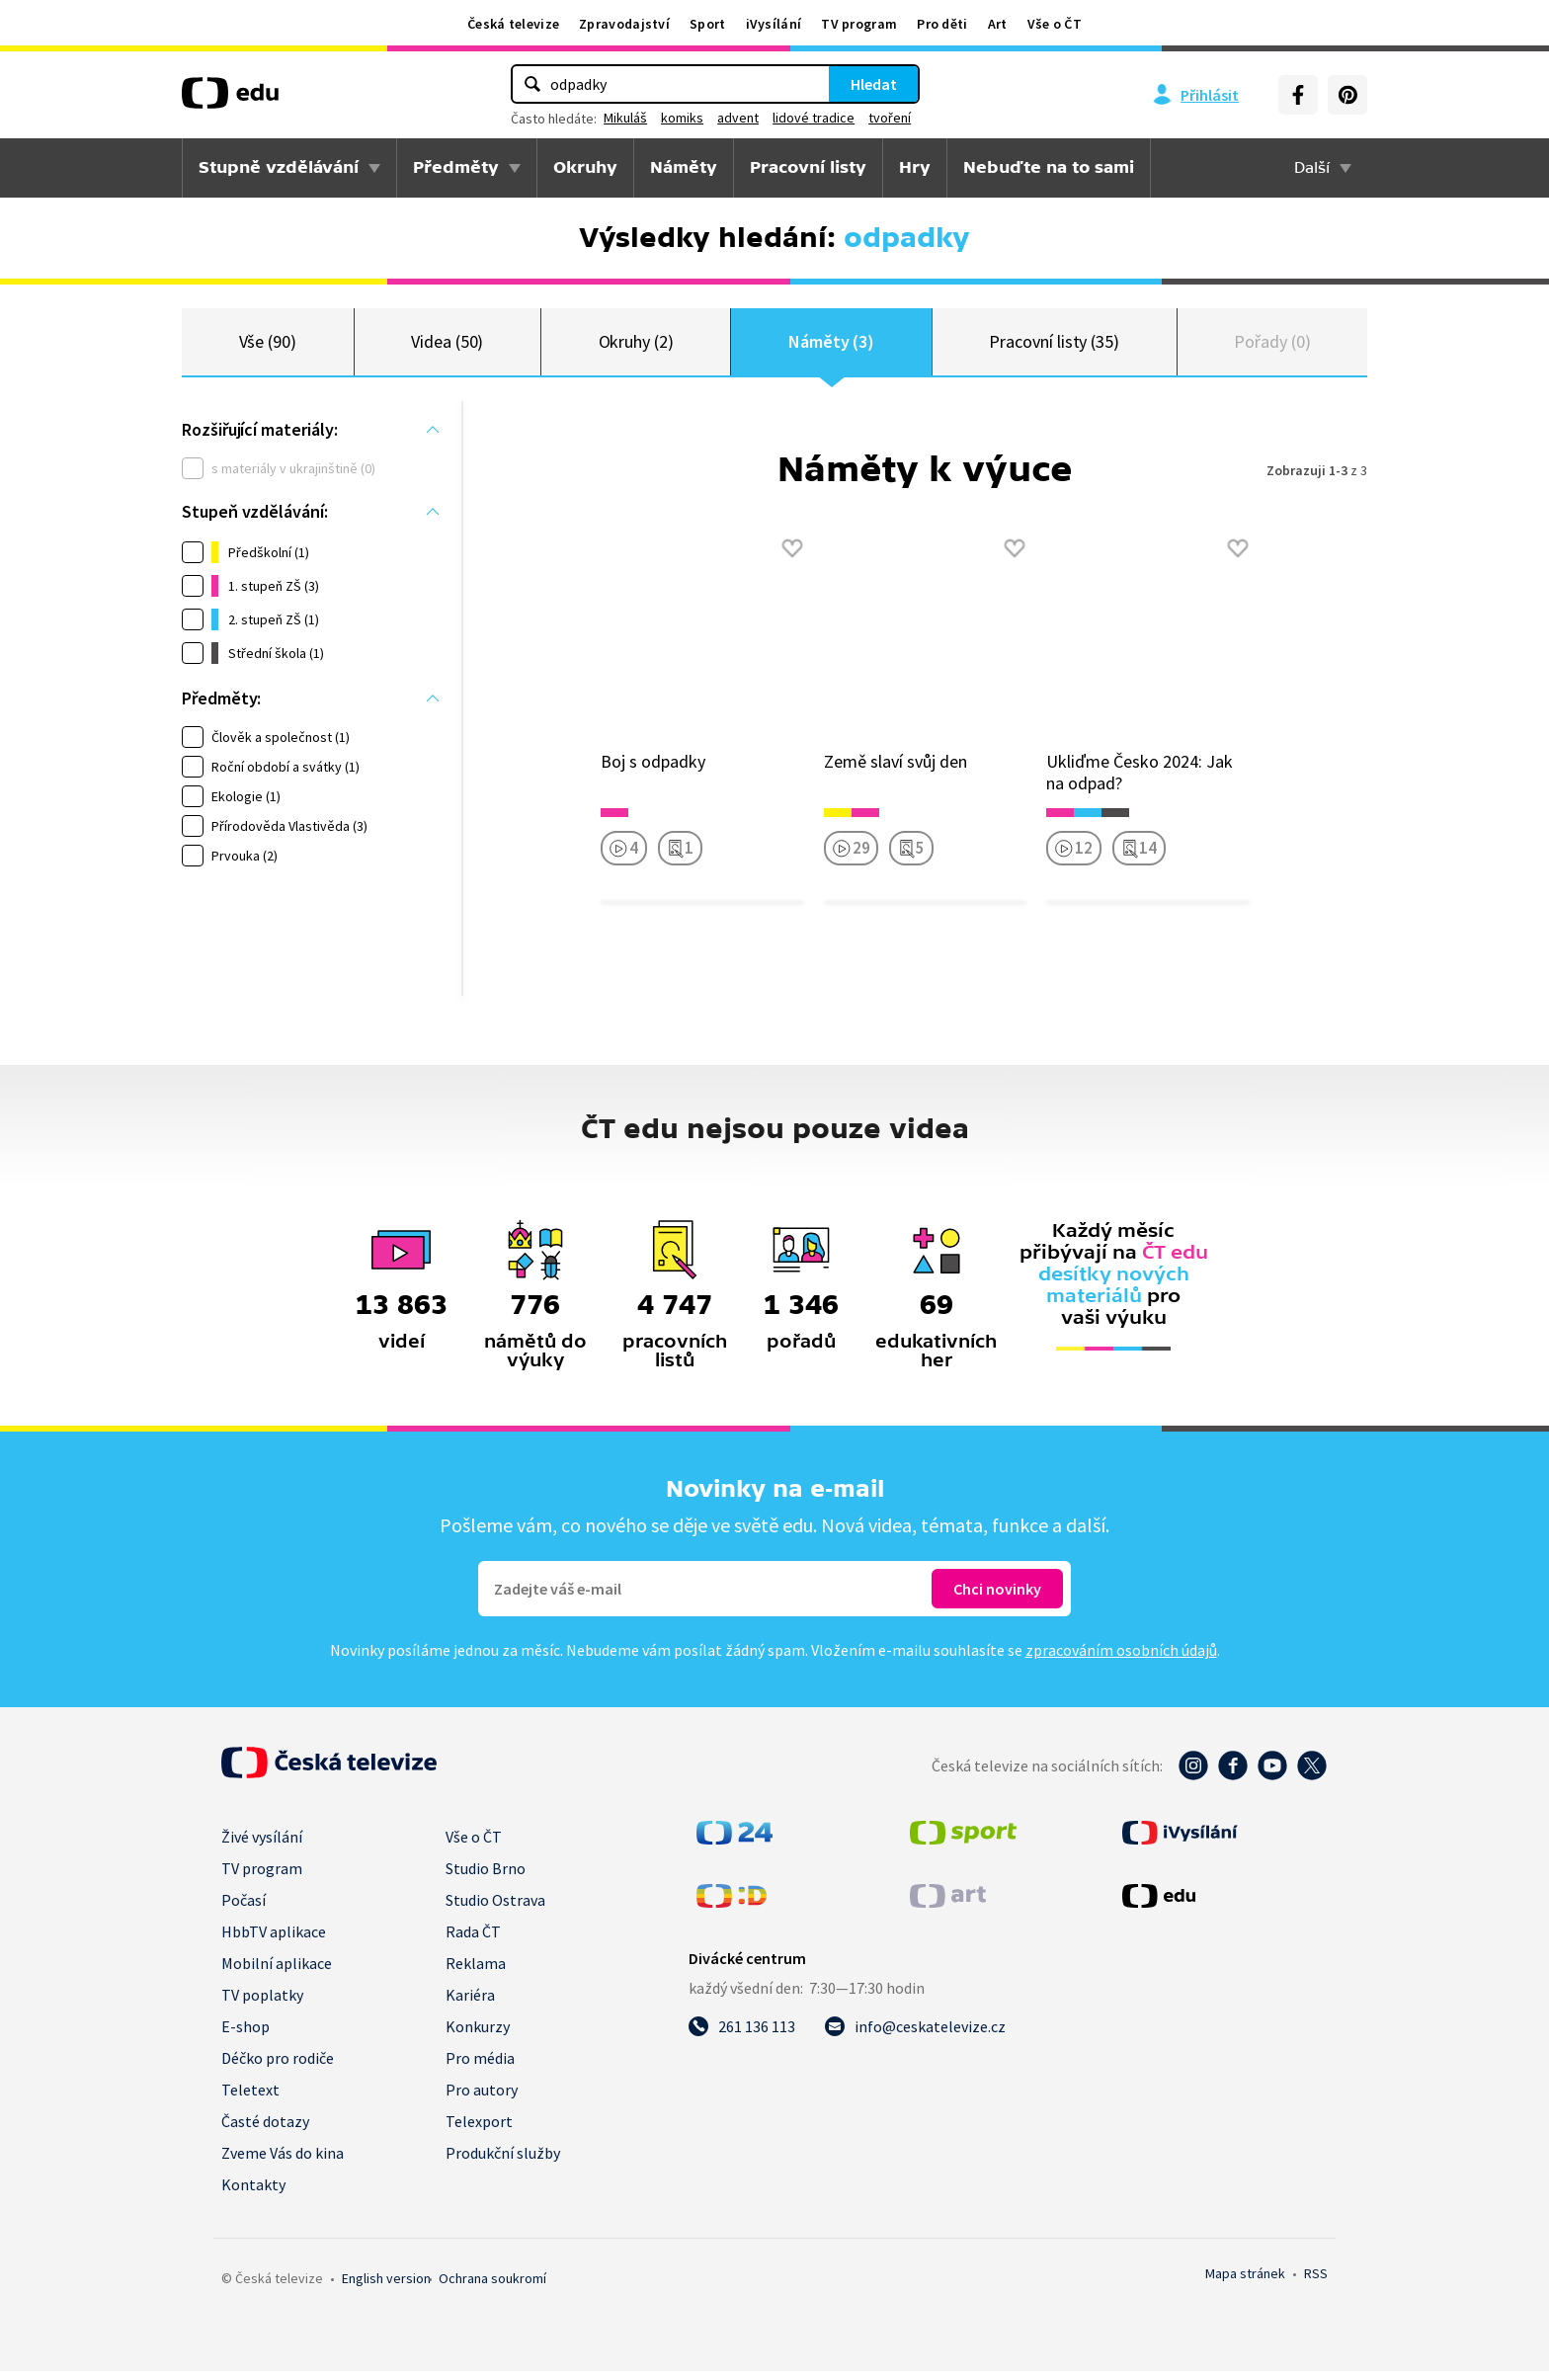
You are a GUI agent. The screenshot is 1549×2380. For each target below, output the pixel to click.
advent (738, 117)
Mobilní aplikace (276, 1972)
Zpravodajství (624, 24)
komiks (682, 117)
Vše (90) (267, 345)
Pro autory (482, 2098)
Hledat (874, 84)
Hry (915, 167)
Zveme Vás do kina (282, 2162)
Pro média (480, 2067)
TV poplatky (262, 2003)
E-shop (245, 2035)
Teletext (250, 2098)
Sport (708, 24)
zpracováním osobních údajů (1121, 1659)
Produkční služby (503, 2162)
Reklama (476, 1972)
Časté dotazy (265, 2130)
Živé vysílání (261, 1845)
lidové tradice (814, 117)
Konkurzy (478, 2035)
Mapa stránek (1245, 2282)
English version (386, 2287)
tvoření (889, 117)
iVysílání (774, 24)
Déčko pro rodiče (277, 2067)
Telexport (479, 2130)
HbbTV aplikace (273, 1940)
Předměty (456, 167)
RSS (1316, 2282)
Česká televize (513, 24)
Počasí (243, 1909)
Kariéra (470, 2003)
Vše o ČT (1054, 24)
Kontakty (253, 2193)
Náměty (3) (831, 345)
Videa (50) (447, 345)
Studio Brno (486, 1877)
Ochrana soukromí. (492, 2287)
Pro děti (942, 24)
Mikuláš (625, 117)
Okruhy (585, 167)
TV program (859, 24)
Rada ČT (473, 1940)
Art (998, 24)
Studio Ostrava (495, 1909)
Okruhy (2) (636, 345)
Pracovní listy (808, 167)
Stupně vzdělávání (279, 167)
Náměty (683, 167)
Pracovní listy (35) (1054, 345)
